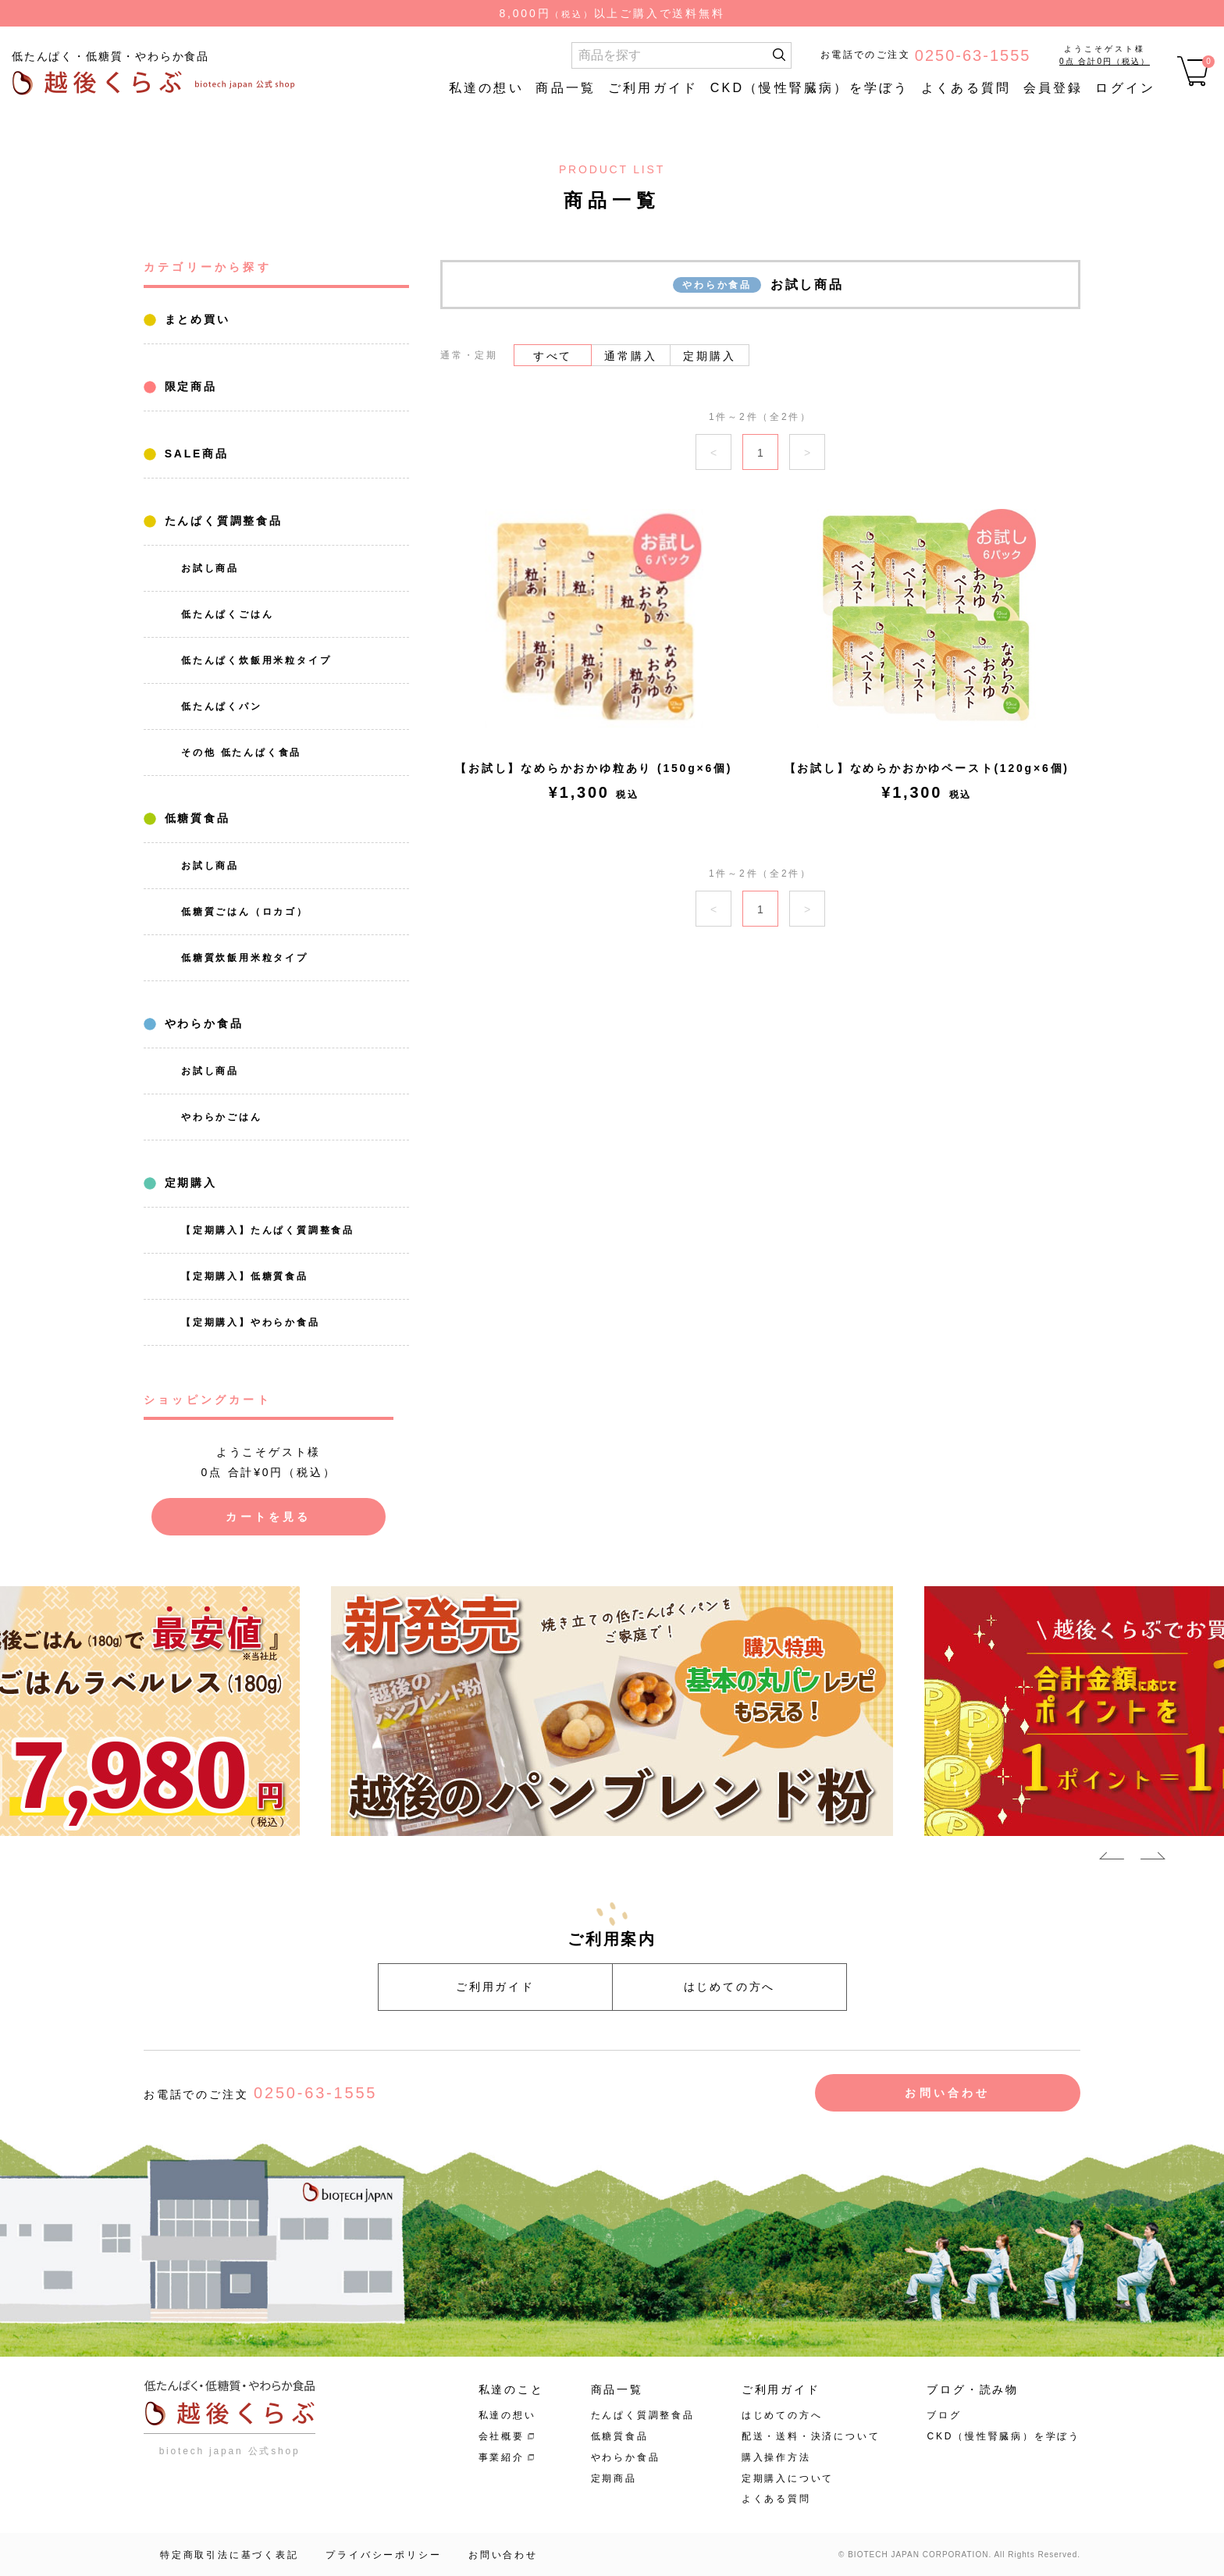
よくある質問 (966, 87)
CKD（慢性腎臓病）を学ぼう (809, 87)
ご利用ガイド (653, 87)
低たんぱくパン (221, 706)
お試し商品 (210, 568)
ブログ (944, 2415)
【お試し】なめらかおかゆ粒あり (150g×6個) (593, 768)
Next (1152, 1858)
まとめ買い (194, 319)
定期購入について (788, 2478)
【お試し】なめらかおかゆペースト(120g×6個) (927, 768)
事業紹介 (502, 2457)
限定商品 (188, 386)
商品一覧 (566, 87)
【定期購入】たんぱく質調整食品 (267, 1230)
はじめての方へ (730, 1986)
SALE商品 (194, 453)
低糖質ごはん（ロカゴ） (244, 911)
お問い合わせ (947, 2093)
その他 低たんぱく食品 (241, 752)
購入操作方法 (776, 2457)
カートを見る (268, 1516)
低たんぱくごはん (227, 614)
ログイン (1125, 87)
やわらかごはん (221, 1117)
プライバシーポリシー (383, 2554)
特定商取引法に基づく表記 (229, 2554)
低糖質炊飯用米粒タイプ (244, 957)
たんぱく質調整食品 (221, 520)
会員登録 (1053, 87)
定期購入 (188, 1182)
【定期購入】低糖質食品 (244, 1276)
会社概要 (502, 2436)
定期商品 (614, 2478)
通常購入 (630, 356)
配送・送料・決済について (811, 2436)
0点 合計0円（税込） (1104, 61)
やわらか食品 (201, 1023)
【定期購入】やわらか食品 (250, 1322)
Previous (1111, 1858)
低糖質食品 (194, 818)
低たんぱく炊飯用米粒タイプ (256, 660)
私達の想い (486, 87)
